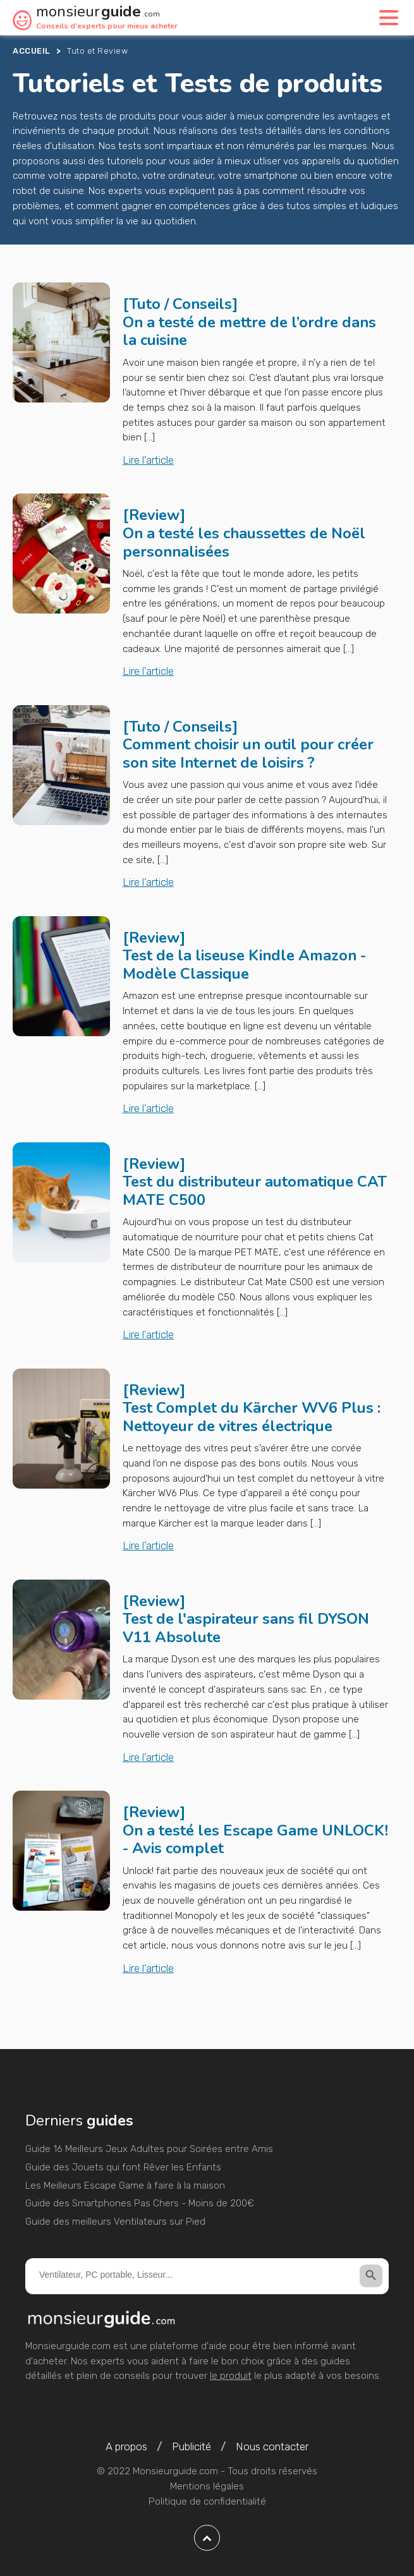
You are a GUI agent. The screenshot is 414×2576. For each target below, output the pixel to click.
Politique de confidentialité (207, 2501)
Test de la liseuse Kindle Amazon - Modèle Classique (244, 964)
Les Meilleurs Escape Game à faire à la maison (125, 2185)
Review (154, 515)
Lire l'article (148, 460)
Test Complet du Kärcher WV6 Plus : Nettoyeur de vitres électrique (252, 1417)
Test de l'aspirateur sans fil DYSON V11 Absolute (246, 1628)
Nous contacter (272, 2446)
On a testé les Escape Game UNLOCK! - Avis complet (255, 1839)
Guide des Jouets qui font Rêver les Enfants (123, 2167)
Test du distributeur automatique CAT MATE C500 (255, 1190)
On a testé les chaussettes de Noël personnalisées (244, 542)
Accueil (31, 51)
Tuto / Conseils (180, 304)
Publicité (191, 2446)
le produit (231, 2375)
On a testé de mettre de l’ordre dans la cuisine (249, 331)
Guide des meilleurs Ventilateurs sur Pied (115, 2221)
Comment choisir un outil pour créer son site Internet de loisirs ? (248, 753)
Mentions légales (207, 2486)
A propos (126, 2446)
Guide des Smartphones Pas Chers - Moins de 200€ (139, 2203)
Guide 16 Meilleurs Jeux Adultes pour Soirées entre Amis (149, 2149)
